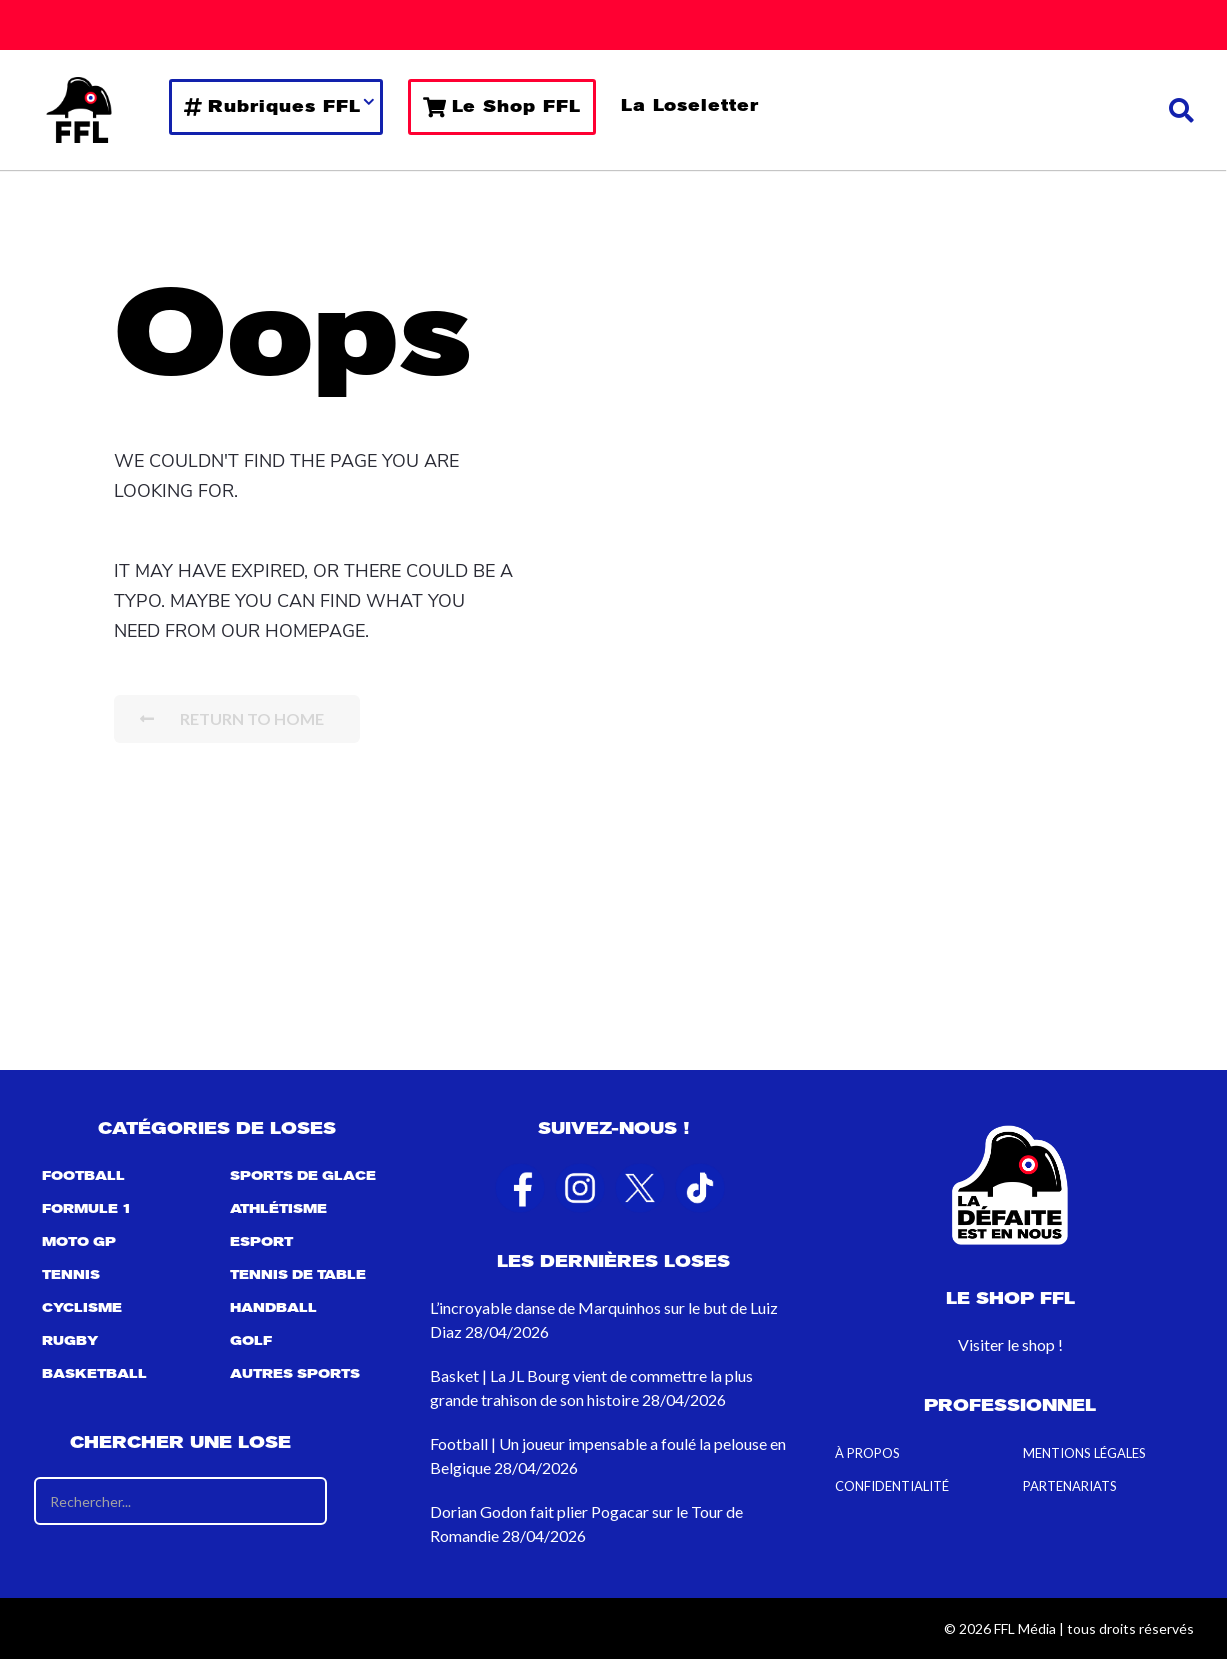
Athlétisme (278, 1209)
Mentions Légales (1084, 1453)
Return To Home (232, 718)
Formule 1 (87, 1209)
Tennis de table (298, 1275)
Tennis (71, 1275)
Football (83, 1176)
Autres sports (295, 1374)
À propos (867, 1453)
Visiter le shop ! (1010, 1344)
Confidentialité (892, 1486)
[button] (1181, 110)
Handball (273, 1308)
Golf (251, 1341)
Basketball (94, 1374)
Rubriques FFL (272, 107)
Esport (261, 1242)
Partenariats (1070, 1486)
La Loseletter (690, 105)
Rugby (70, 1341)
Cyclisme (82, 1308)
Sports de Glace (303, 1176)
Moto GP (79, 1242)
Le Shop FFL (502, 107)
